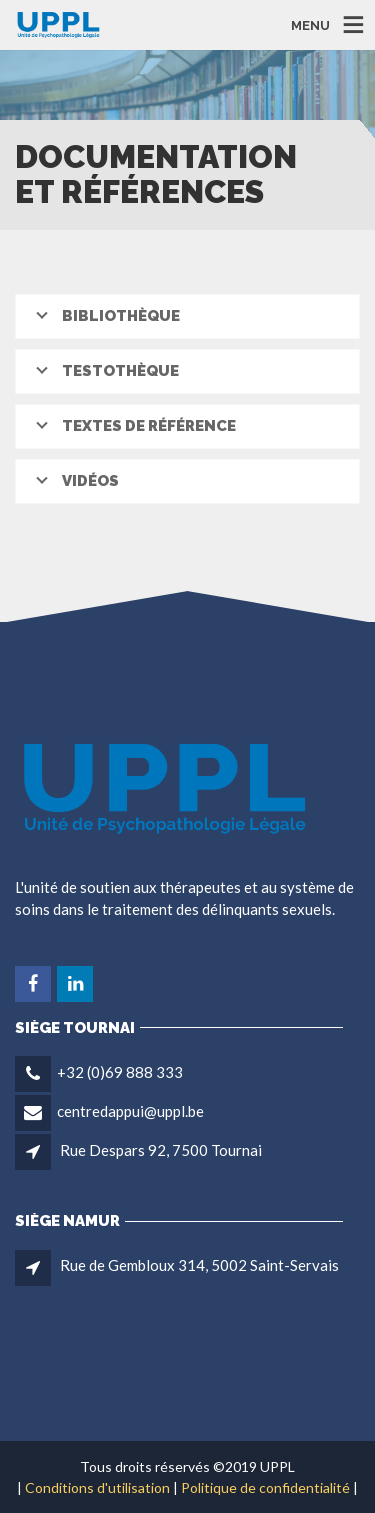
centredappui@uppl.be (130, 1111)
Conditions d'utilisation (97, 1487)
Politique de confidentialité (265, 1487)
